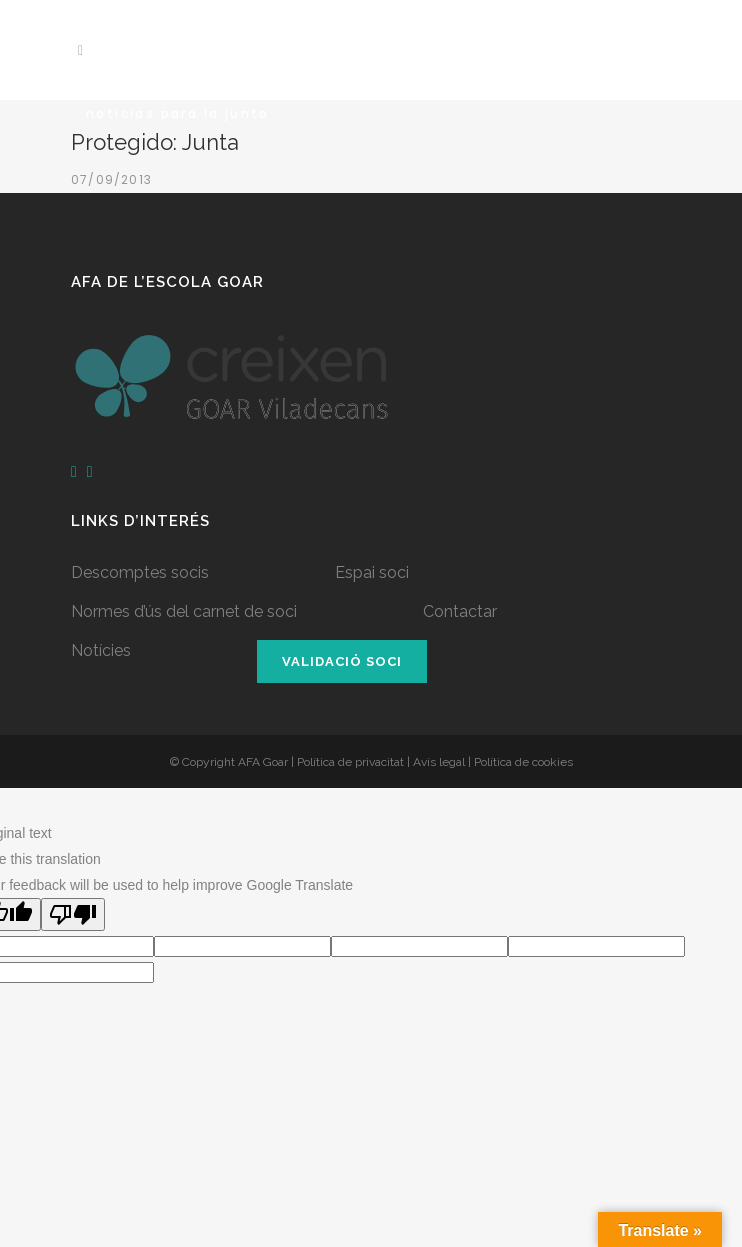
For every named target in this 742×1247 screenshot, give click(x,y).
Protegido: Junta (155, 142)
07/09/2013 (111, 179)
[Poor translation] (73, 914)
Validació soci (342, 661)
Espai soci (372, 572)
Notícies (101, 650)
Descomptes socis (140, 572)
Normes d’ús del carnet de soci (184, 611)
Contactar (460, 611)
